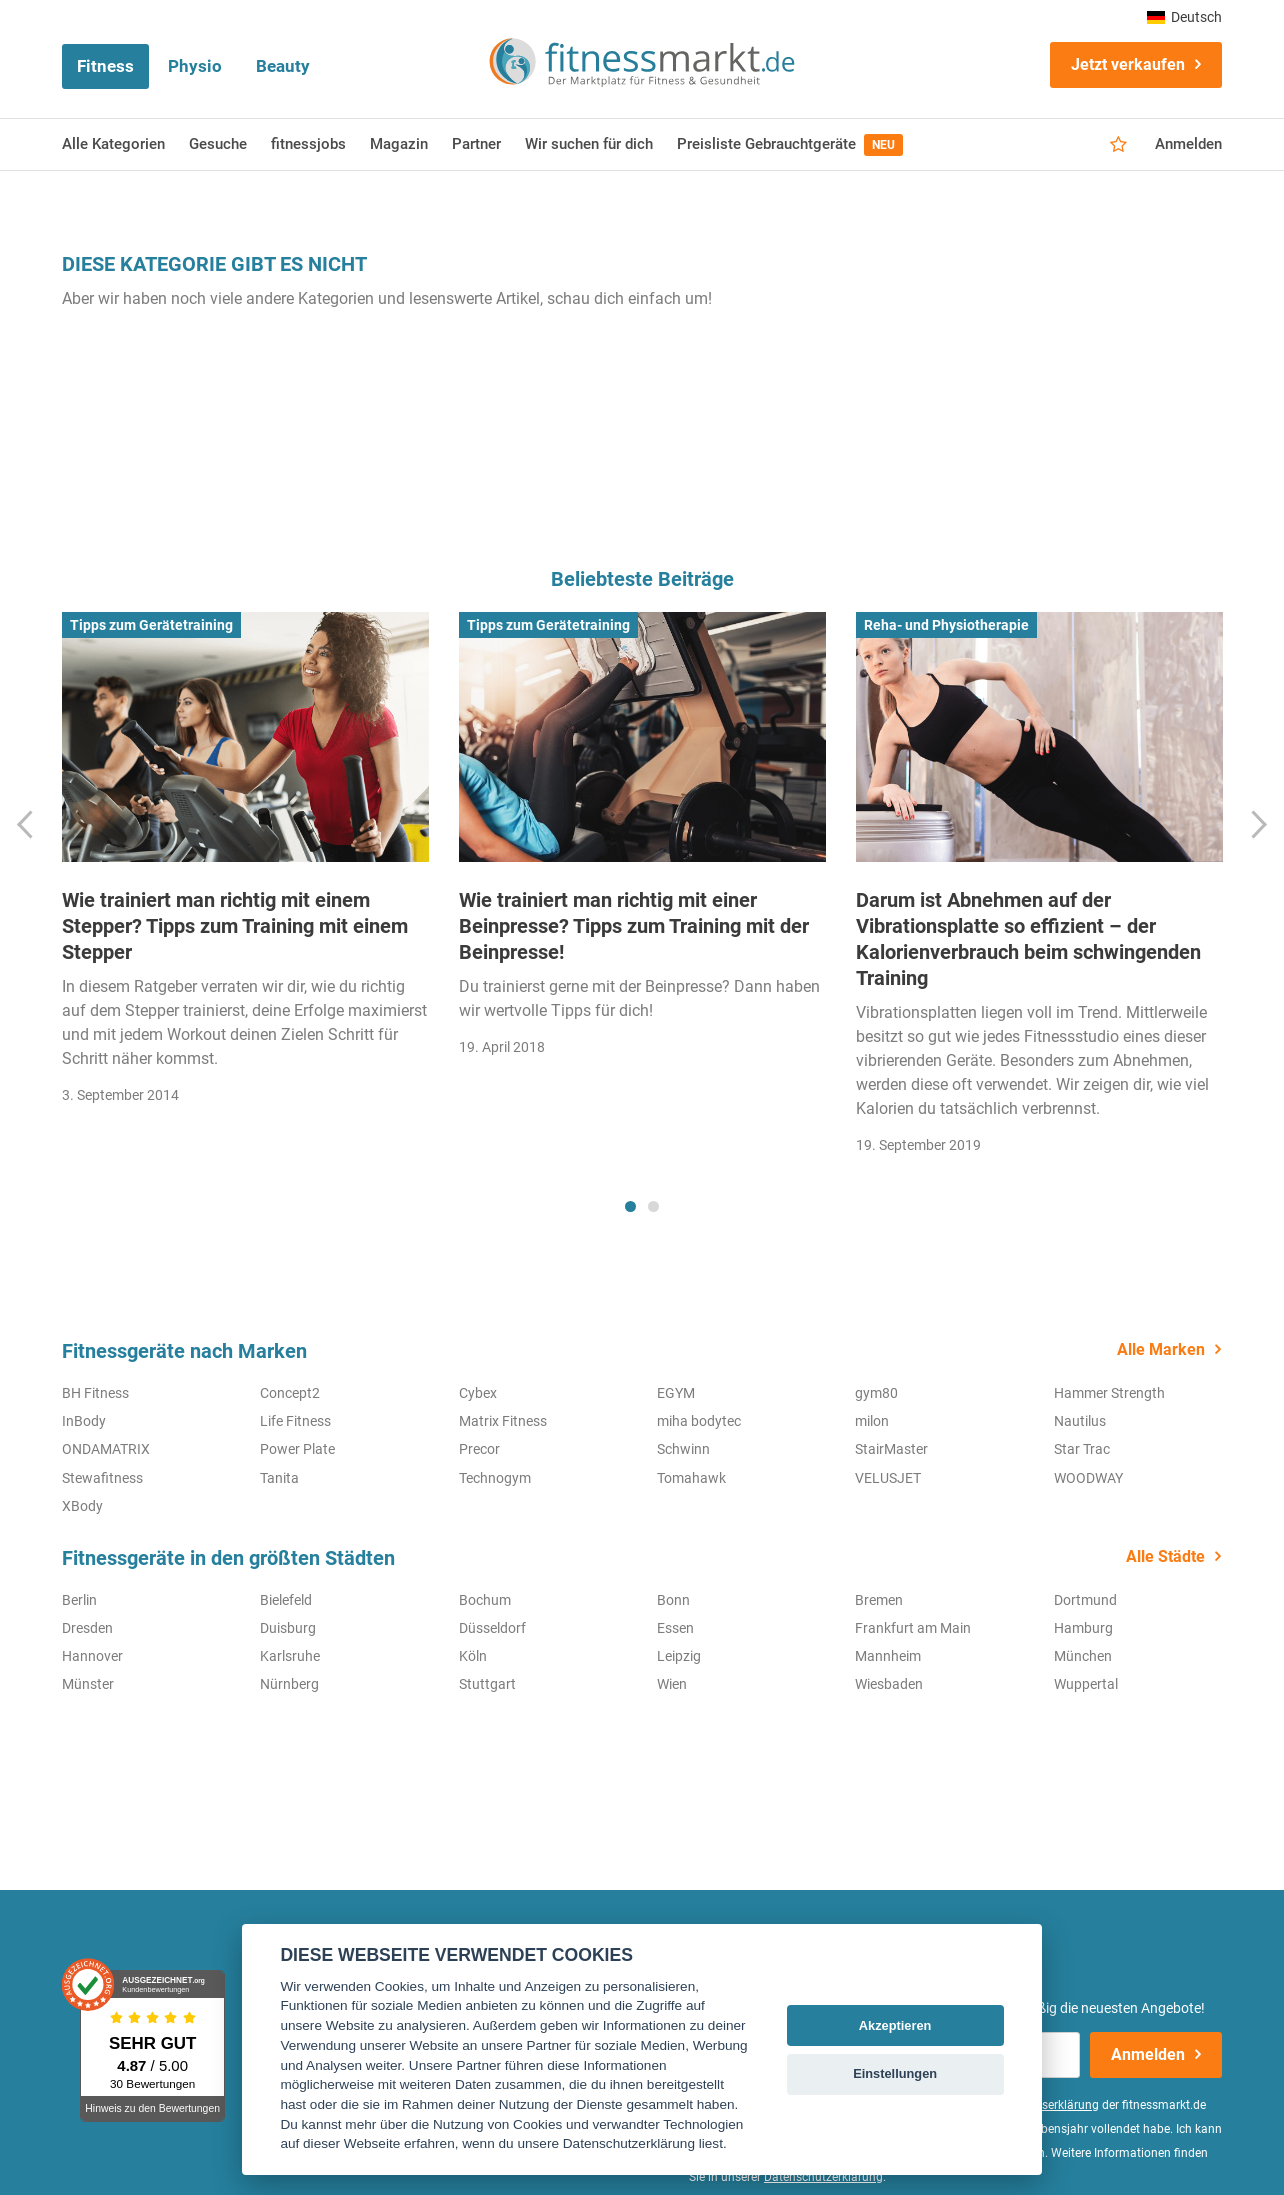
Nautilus (1080, 1421)
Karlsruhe (290, 1656)
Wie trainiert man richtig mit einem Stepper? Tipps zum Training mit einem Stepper (235, 926)
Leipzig (679, 1656)
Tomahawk (691, 1478)
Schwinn (683, 1449)
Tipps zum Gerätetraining (151, 625)
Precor (479, 1449)
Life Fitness (295, 1421)
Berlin (79, 1600)
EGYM (676, 1393)
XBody (82, 1506)
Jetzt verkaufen (1128, 64)
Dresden (87, 1628)
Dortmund (1085, 1600)
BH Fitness (95, 1393)
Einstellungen (895, 2073)
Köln (473, 1656)
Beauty (283, 66)
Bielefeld (286, 1600)
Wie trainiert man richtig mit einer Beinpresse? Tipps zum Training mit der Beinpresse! (634, 926)
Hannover (92, 1656)
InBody (84, 1421)
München (1083, 1656)
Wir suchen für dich (589, 144)
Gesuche (218, 144)
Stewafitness (102, 1478)
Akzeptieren (895, 2025)
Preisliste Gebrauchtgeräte (790, 145)
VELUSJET (888, 1478)
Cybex (478, 1393)
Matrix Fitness (503, 1421)
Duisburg (288, 1628)
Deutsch (1184, 17)
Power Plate (297, 1449)
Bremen (879, 1600)
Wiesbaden (889, 1684)
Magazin (399, 144)
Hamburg (1083, 1628)
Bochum (485, 1600)
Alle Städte (1165, 1556)
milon (872, 1421)
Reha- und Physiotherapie (946, 625)
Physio (195, 66)
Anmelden (1188, 144)
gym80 (876, 1393)
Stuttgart (487, 1684)
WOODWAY (1088, 1478)
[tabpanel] (245, 864)
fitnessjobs (308, 144)
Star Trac (1082, 1449)
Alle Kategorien (113, 144)
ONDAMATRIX (106, 1449)
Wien (672, 1684)
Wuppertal (1086, 1684)
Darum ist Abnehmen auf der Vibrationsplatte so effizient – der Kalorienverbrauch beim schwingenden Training (1028, 939)
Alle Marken (1161, 1349)
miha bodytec (699, 1421)
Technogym (495, 1478)
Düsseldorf (492, 1628)
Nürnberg (289, 1684)
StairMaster (891, 1449)
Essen (675, 1628)
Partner (476, 144)
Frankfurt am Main (913, 1628)
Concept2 (290, 1393)
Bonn (673, 1600)
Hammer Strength (1109, 1393)
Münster (88, 1684)
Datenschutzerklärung (823, 2177)
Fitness (105, 66)
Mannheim (888, 1656)
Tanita (279, 1478)
